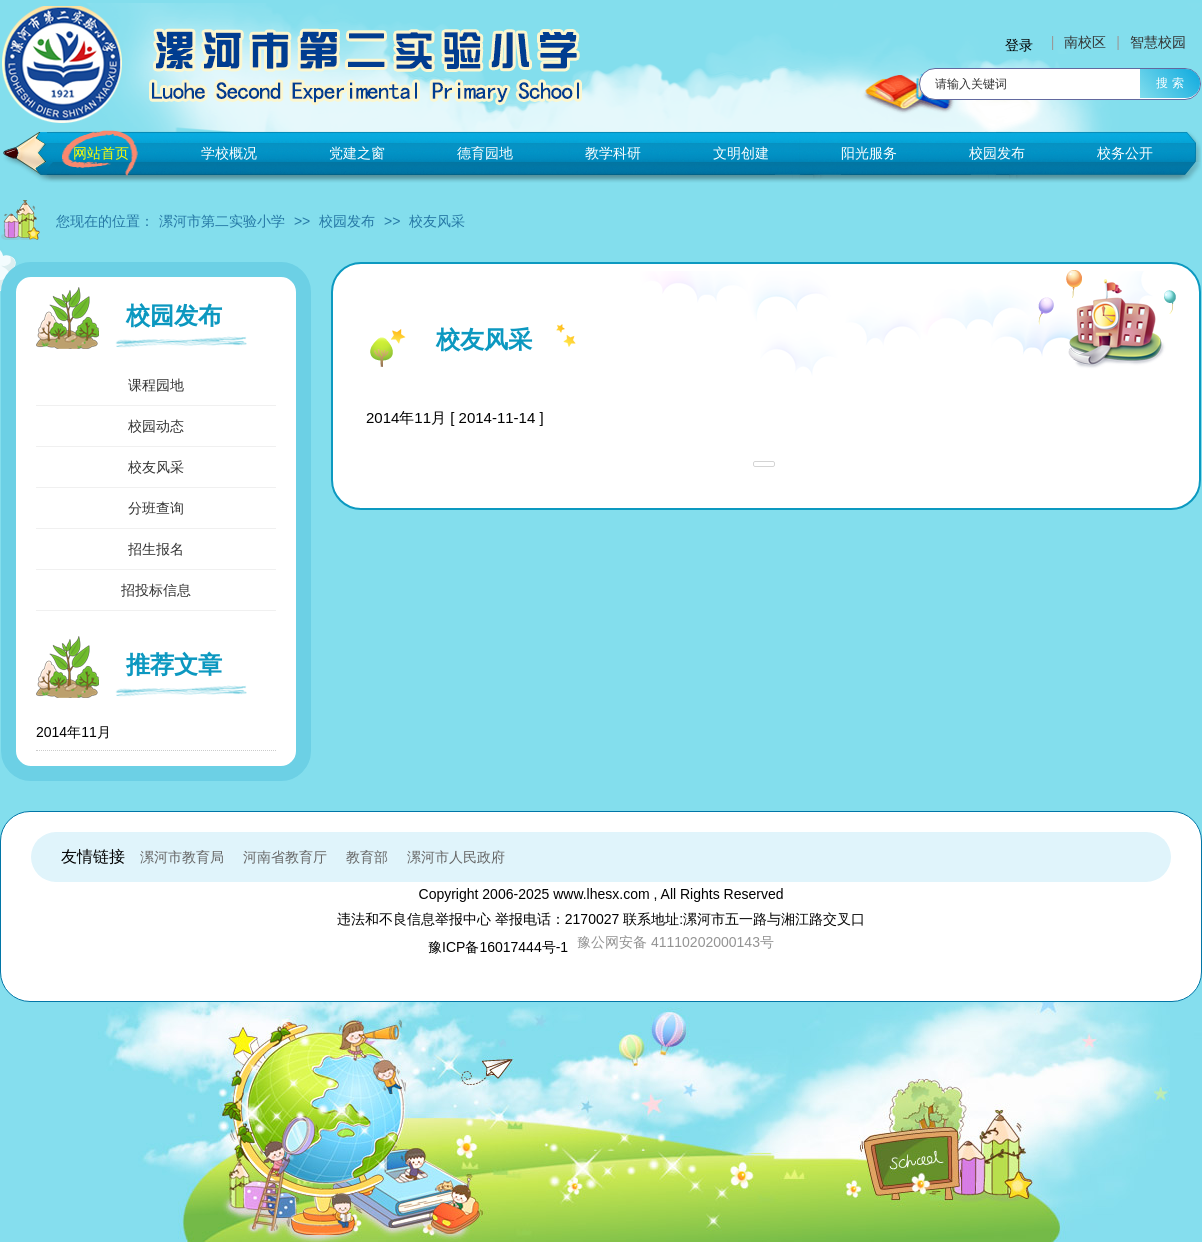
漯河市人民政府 (456, 857)
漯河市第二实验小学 (222, 221)
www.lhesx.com (601, 894)
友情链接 (93, 856)
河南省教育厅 (285, 857)
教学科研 (613, 153)
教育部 (367, 857)
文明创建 (741, 153)
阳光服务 (869, 153)
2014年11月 (73, 732)
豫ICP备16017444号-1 (498, 947)
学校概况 (229, 153)
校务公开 (1125, 153)
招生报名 (156, 549)
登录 (1019, 45)
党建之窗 (357, 153)
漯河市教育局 (182, 857)
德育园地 (485, 153)
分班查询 (156, 508)
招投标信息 (156, 590)
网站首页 (101, 153)
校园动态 (156, 426)
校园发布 (997, 153)
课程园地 (156, 385)
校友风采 (437, 221)
